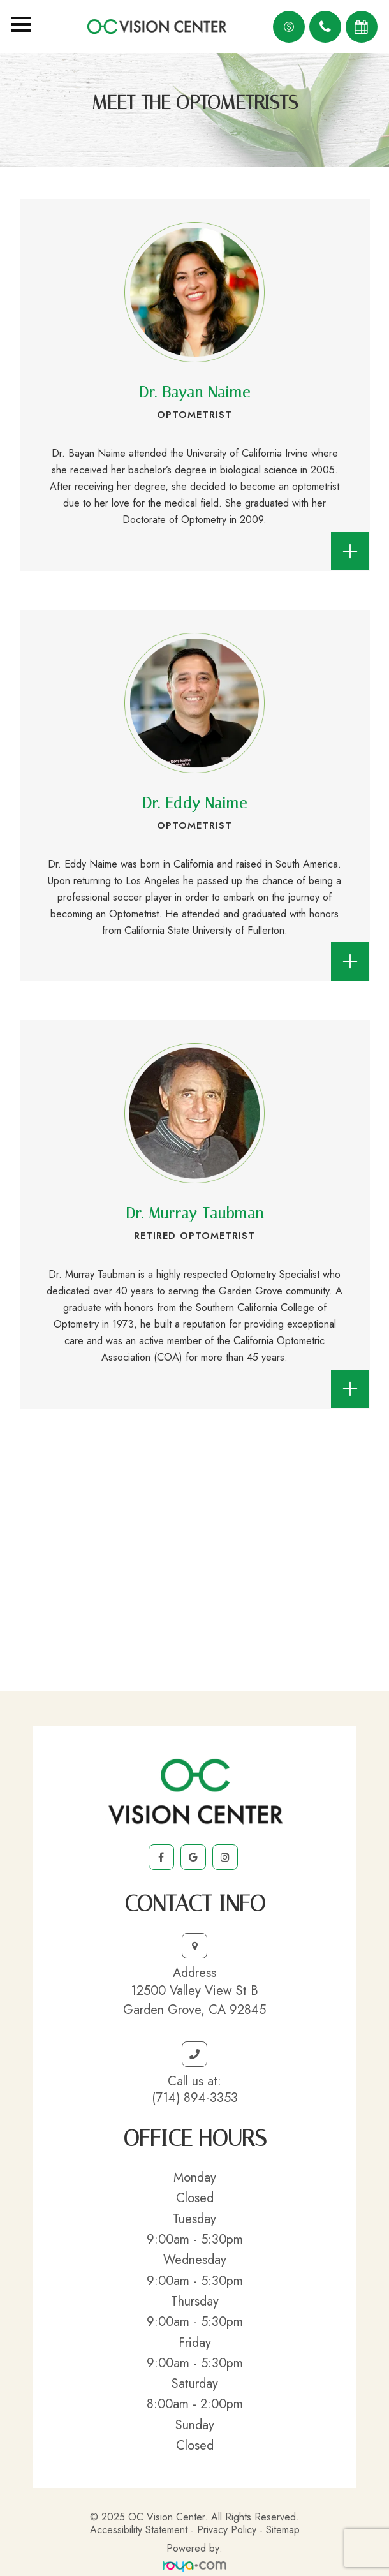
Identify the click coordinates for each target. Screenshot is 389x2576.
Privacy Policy (226, 2529)
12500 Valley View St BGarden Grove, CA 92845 (194, 2000)
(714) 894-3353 (195, 2098)
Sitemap (283, 2529)
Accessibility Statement (138, 2529)
